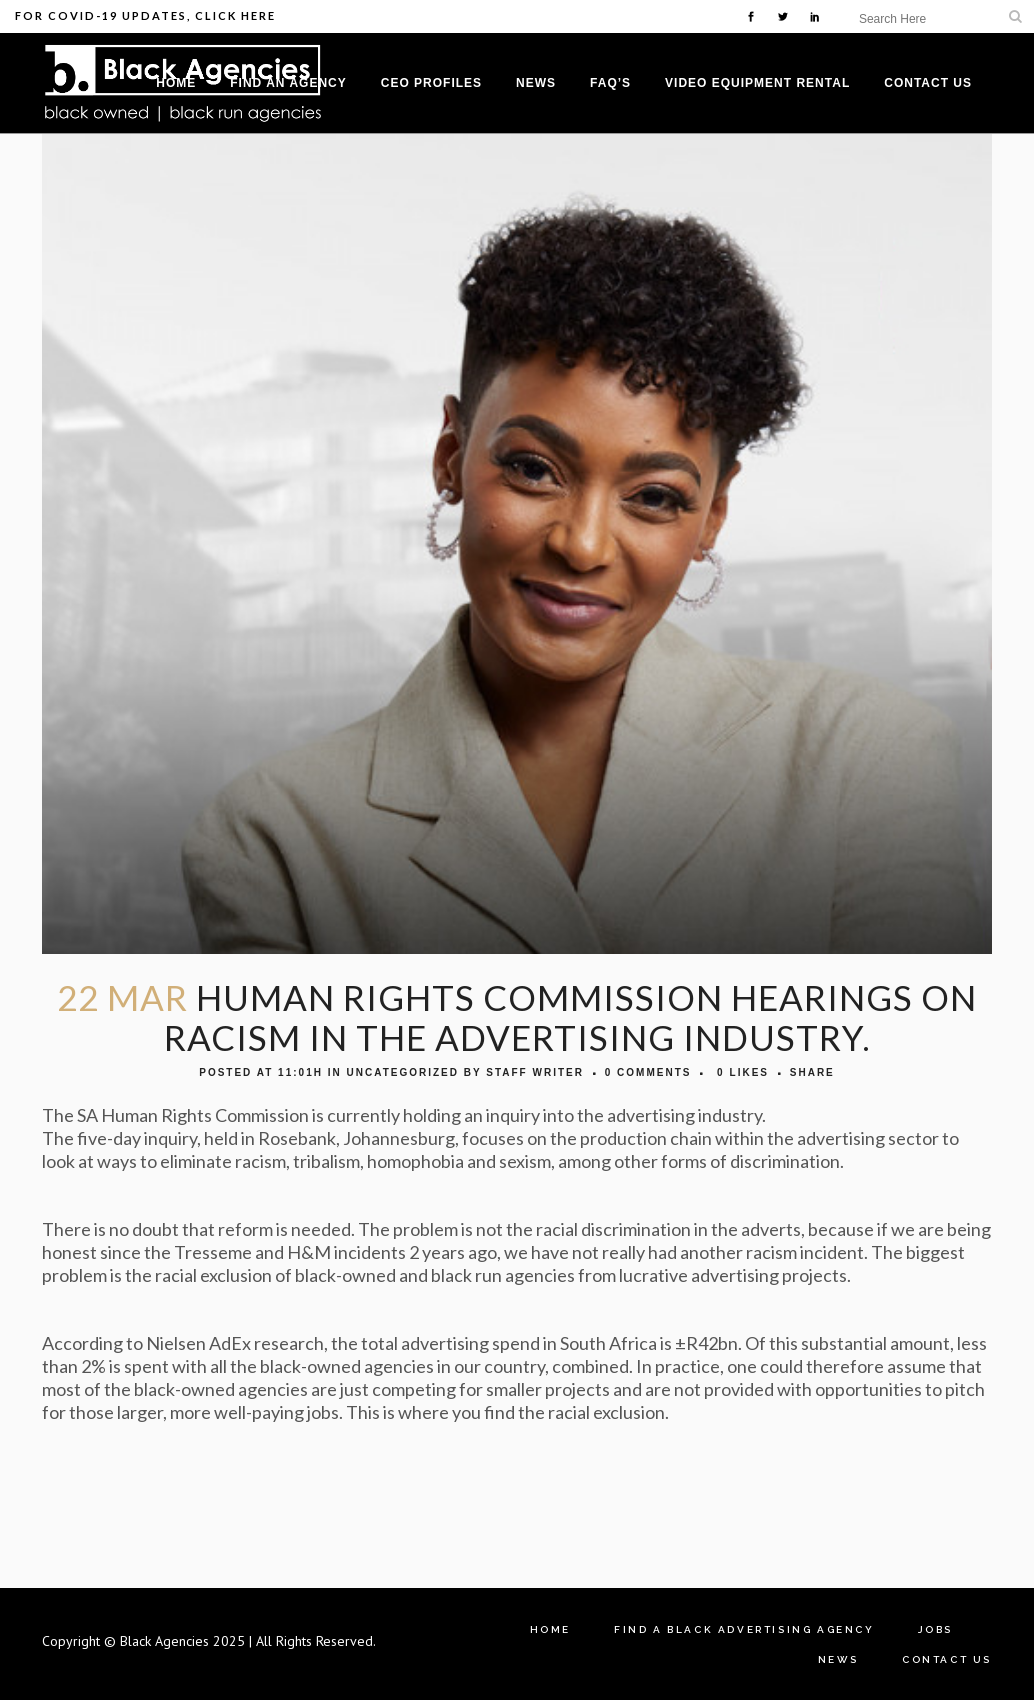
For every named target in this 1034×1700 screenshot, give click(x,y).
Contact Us (947, 1659)
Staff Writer (535, 1072)
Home (550, 1629)
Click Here (235, 15)
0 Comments (648, 1072)
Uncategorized (402, 1072)
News (838, 1659)
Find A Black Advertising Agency (744, 1629)
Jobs (935, 1629)
